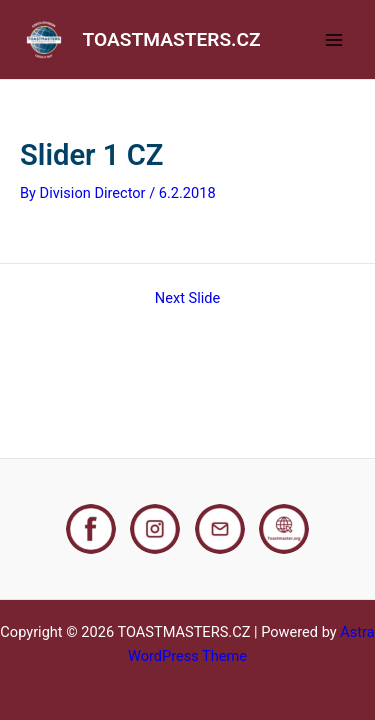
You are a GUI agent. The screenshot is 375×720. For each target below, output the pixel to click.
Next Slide (187, 298)
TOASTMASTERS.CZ (172, 39)
